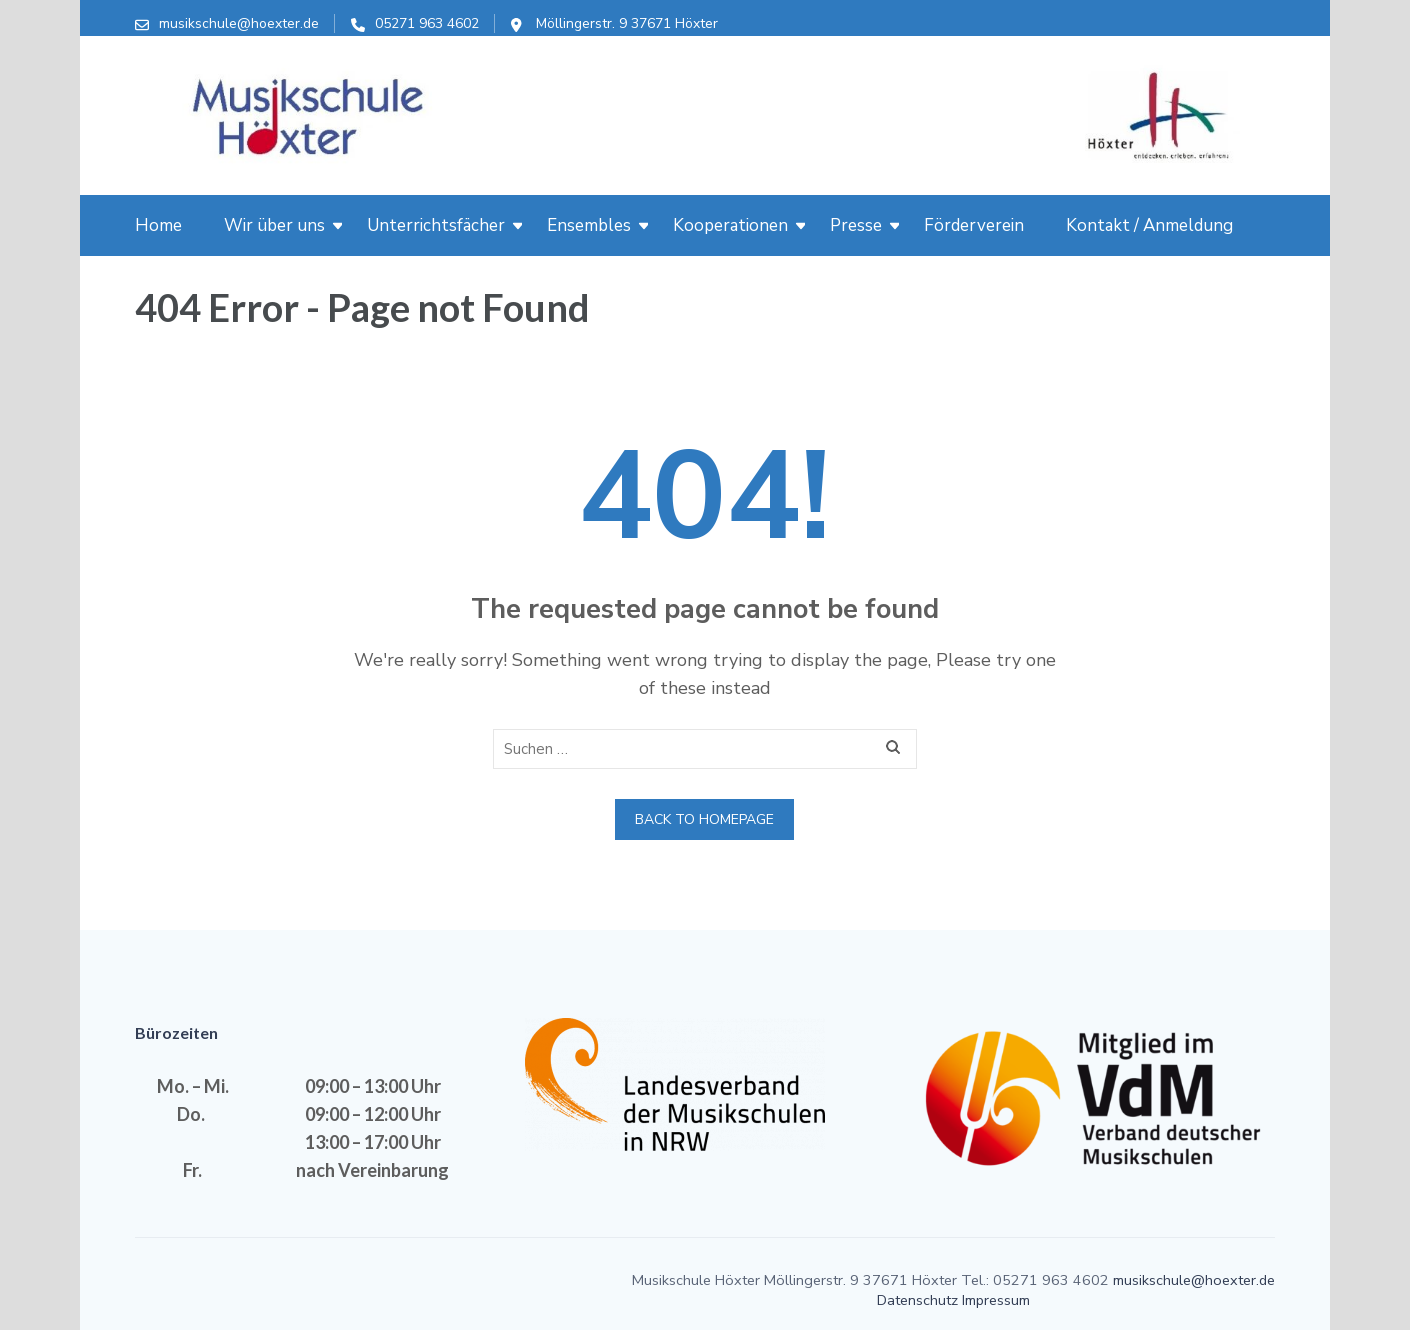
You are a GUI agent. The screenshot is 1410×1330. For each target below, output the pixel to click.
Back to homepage (704, 819)
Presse (856, 225)
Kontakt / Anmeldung (1149, 225)
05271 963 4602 (427, 23)
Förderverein (974, 225)
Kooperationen (730, 225)
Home (158, 225)
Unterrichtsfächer (436, 225)
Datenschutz (917, 1300)
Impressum (996, 1300)
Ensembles (589, 225)
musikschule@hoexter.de (239, 23)
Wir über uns (274, 225)
